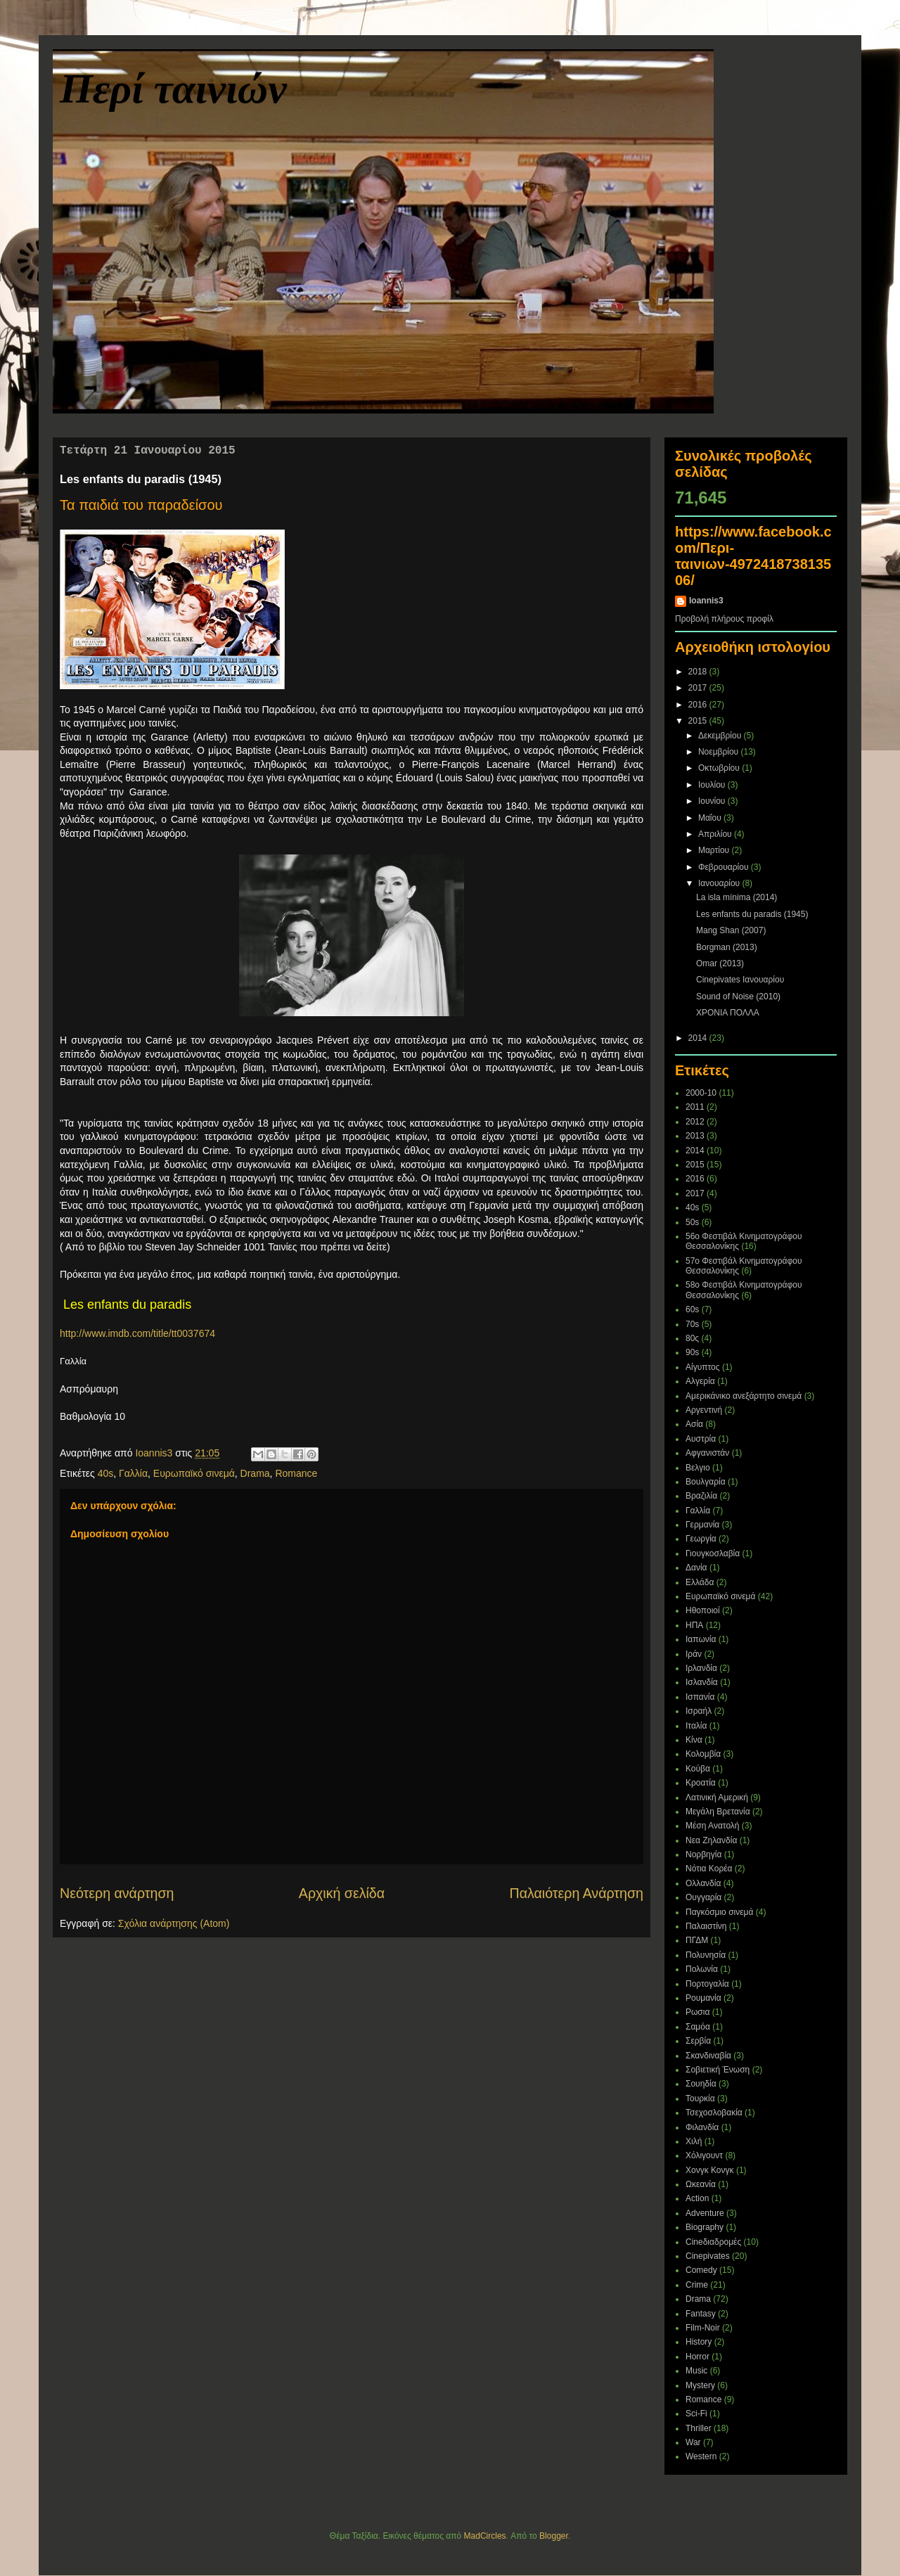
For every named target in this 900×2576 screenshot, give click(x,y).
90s (692, 1352)
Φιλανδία (702, 2127)
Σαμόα (698, 2027)
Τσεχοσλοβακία (714, 2112)
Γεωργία (701, 1539)
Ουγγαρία (703, 1897)
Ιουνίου (713, 801)
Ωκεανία (701, 2184)
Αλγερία (700, 1381)
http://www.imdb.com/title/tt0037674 (137, 1333)
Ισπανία (700, 1697)
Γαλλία (133, 1473)
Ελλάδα (700, 1582)
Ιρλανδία (701, 1668)
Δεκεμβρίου (721, 736)
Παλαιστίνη (706, 1926)
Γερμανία (702, 1525)
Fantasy (701, 2314)
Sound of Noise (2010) (738, 996)
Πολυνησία (706, 1955)
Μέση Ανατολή (713, 1826)
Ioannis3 (706, 600)
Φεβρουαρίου (724, 867)
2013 (695, 1136)
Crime (697, 2285)
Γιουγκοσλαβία (713, 1553)
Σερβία (698, 2041)
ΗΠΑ (694, 1625)
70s (692, 1324)
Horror (697, 2357)
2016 (698, 705)
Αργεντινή (704, 1410)
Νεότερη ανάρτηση (117, 1893)
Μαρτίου (715, 850)
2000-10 (701, 1093)
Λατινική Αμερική (717, 1797)
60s (692, 1309)
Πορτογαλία (707, 1984)
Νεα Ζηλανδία (711, 1840)
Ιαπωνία (701, 1639)
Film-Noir (703, 2328)
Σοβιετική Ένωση (718, 2070)
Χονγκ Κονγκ (710, 2170)
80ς (692, 1338)
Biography (705, 2227)
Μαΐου (711, 818)
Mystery (700, 2385)
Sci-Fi (696, 2413)
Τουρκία (700, 2098)
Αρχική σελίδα (342, 1893)
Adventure (705, 2213)
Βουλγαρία (706, 1482)
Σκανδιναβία (708, 2056)
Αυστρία (701, 1439)
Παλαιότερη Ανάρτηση (577, 1893)
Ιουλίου (713, 785)
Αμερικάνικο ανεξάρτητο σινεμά (744, 1396)
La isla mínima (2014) (736, 897)
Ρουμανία (703, 1998)
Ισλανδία (702, 1682)
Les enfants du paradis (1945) (752, 914)
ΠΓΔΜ (697, 1940)
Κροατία (701, 1783)
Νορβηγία (703, 1854)
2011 (695, 1107)
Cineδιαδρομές (713, 2242)
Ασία (694, 1424)
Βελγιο (698, 1468)
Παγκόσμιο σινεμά (719, 1912)
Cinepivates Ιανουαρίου (740, 980)
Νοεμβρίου (719, 752)
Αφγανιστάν (707, 1453)
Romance (296, 1473)
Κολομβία (703, 1754)
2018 (698, 672)
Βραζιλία (701, 1496)
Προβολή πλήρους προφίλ (724, 619)
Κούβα (698, 1769)
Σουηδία (701, 2084)
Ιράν (694, 1654)
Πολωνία (702, 1969)
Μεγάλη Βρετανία (718, 1811)
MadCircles (485, 2536)
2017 (698, 688)
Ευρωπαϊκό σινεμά (194, 1473)
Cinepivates (708, 2256)
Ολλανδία (703, 1883)
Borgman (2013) (726, 947)
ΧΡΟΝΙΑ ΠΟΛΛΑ (727, 1013)
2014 (698, 1038)
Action (697, 2198)
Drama (255, 1473)
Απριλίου (716, 834)
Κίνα (694, 1740)
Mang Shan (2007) (731, 930)
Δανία (696, 1567)
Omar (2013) (720, 963)
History (699, 2342)
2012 (695, 1122)
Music (696, 2371)
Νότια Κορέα (709, 1868)
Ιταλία (696, 1726)
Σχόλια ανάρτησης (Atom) (174, 1923)
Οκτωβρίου (720, 768)
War (693, 2442)
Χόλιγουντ (704, 2155)
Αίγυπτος (703, 1367)
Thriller (699, 2428)
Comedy (701, 2270)
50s (692, 1222)
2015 (698, 721)
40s (106, 1473)
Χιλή (694, 2141)
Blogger (553, 2536)
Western (701, 2456)
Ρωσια (697, 2012)
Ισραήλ (699, 1711)
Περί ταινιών (173, 88)
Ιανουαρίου (720, 883)
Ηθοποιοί (703, 1610)
